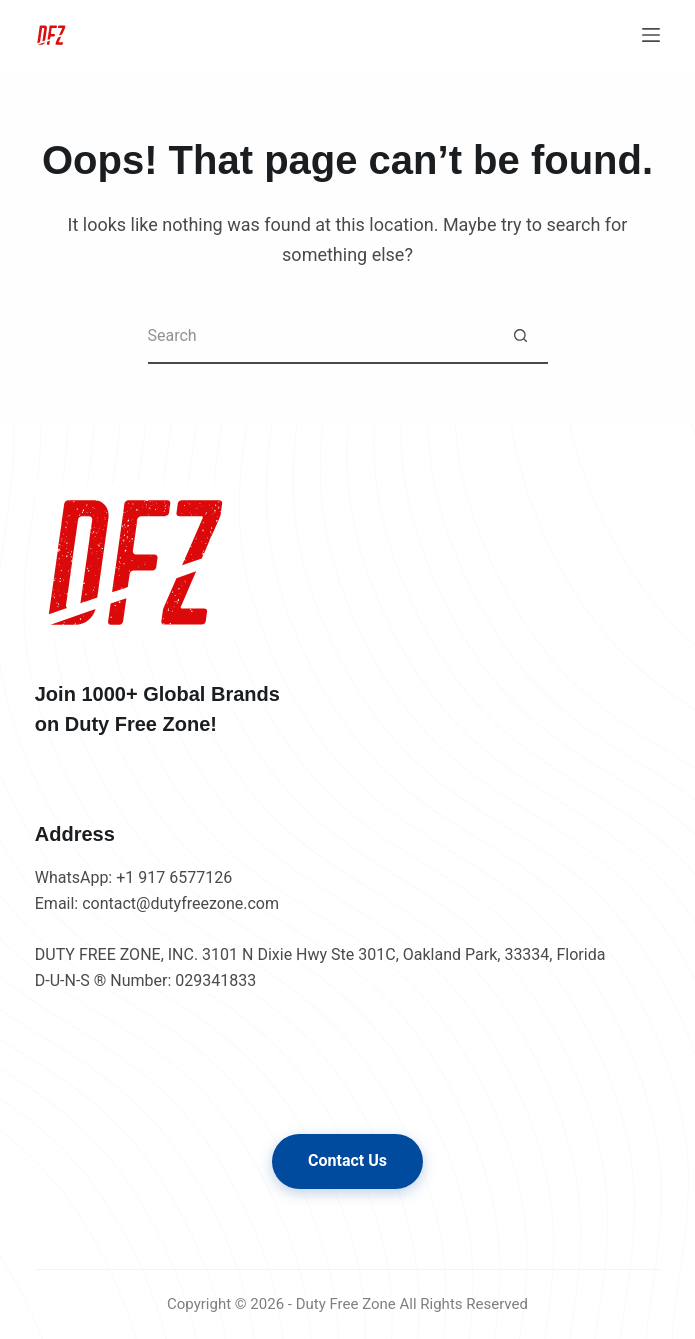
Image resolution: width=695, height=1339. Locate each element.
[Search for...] (320, 336)
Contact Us (347, 1160)
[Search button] (520, 336)
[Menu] (651, 35)
